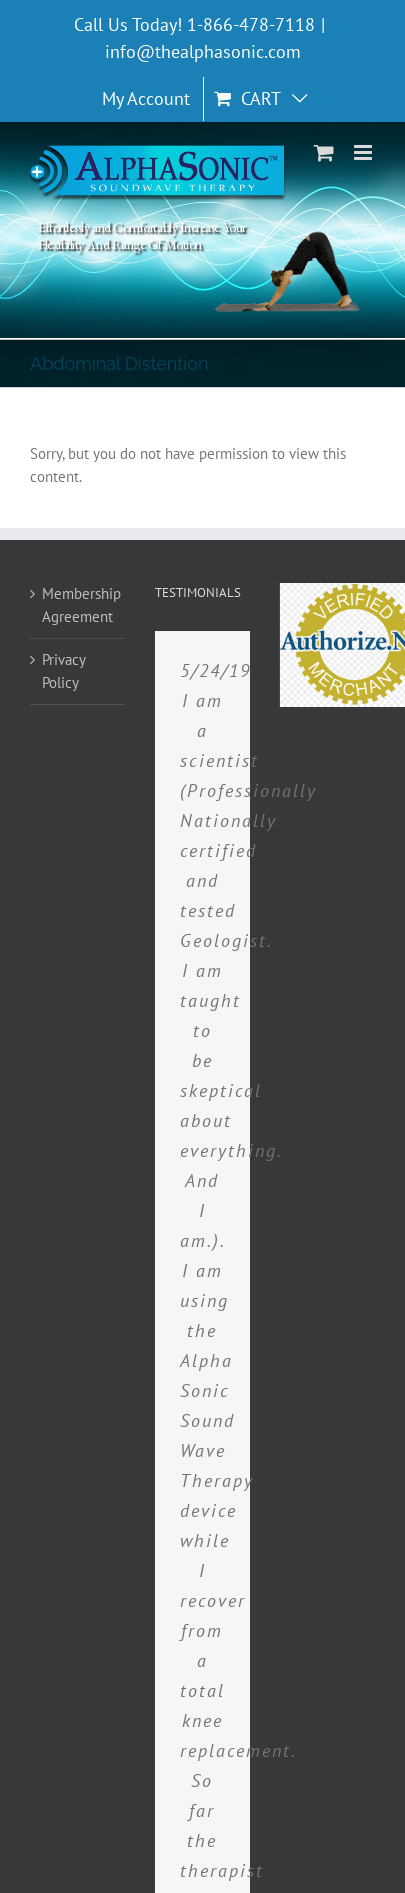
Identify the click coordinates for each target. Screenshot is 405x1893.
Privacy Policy (63, 671)
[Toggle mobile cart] (324, 152)
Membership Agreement (78, 605)
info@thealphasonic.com (203, 51)
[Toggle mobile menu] (364, 152)
